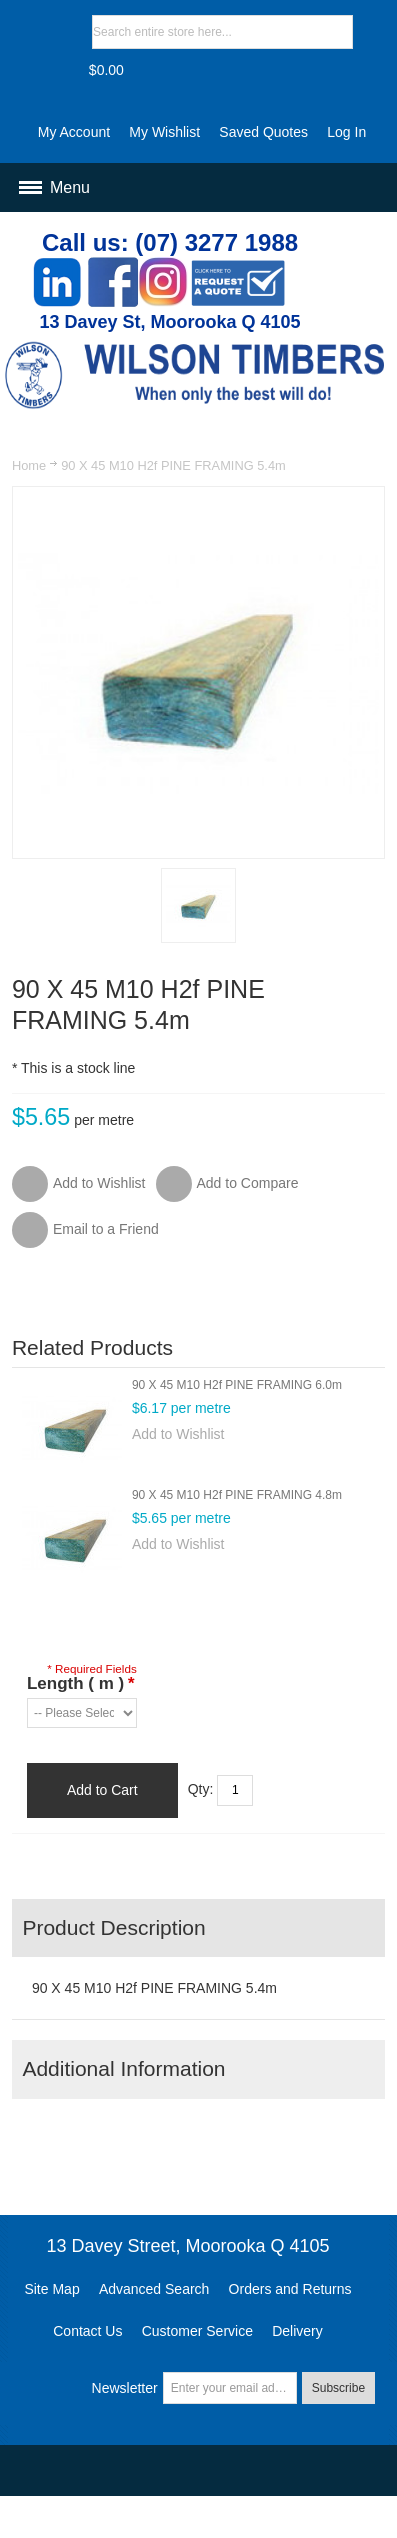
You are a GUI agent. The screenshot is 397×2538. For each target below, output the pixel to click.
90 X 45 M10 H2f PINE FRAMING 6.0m (237, 1385)
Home (29, 465)
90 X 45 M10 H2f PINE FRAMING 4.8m (237, 1495)
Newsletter (125, 2388)
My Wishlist (164, 132)
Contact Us (87, 2331)
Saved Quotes (263, 132)
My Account (74, 132)
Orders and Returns (290, 2289)
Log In (346, 132)
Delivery (297, 2331)
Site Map (51, 2289)
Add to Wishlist (178, 1434)
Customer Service (197, 2331)
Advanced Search (154, 2289)
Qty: (201, 1789)
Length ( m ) (80, 1683)
